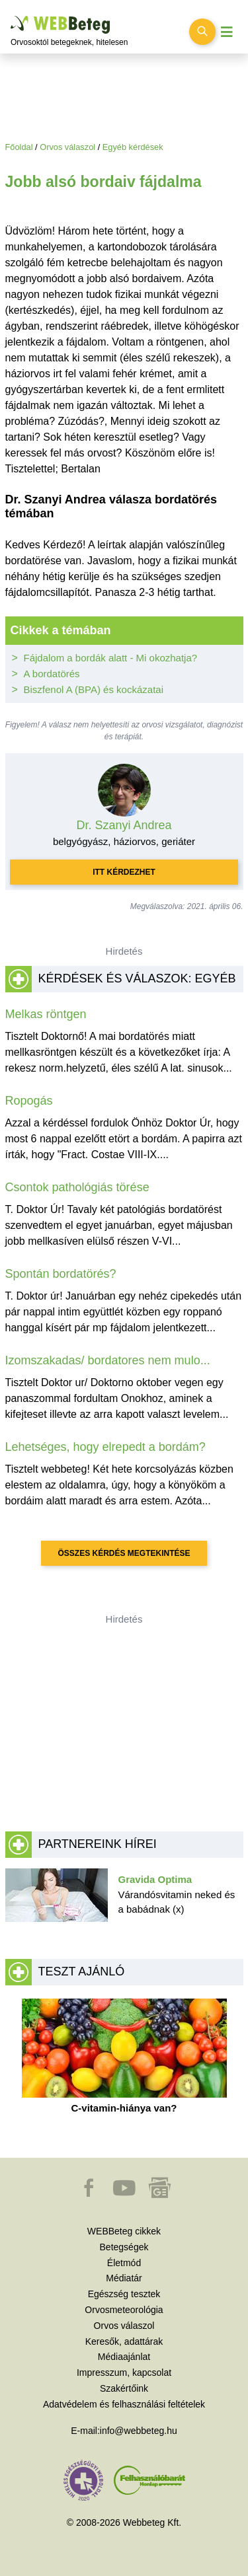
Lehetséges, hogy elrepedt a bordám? (105, 1447)
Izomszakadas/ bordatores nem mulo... (107, 1360)
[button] (90, 2194)
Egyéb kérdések (133, 147)
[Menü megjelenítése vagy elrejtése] (227, 32)
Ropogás (29, 1100)
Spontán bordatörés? (60, 1273)
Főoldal (19, 147)
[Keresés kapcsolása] (202, 31)
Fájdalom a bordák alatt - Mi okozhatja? (111, 657)
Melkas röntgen (46, 1014)
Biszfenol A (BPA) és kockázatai (94, 689)
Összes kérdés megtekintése (124, 1553)
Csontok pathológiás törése (77, 1187)
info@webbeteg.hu (138, 2430)
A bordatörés (52, 673)
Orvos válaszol (67, 147)
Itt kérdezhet (124, 872)
